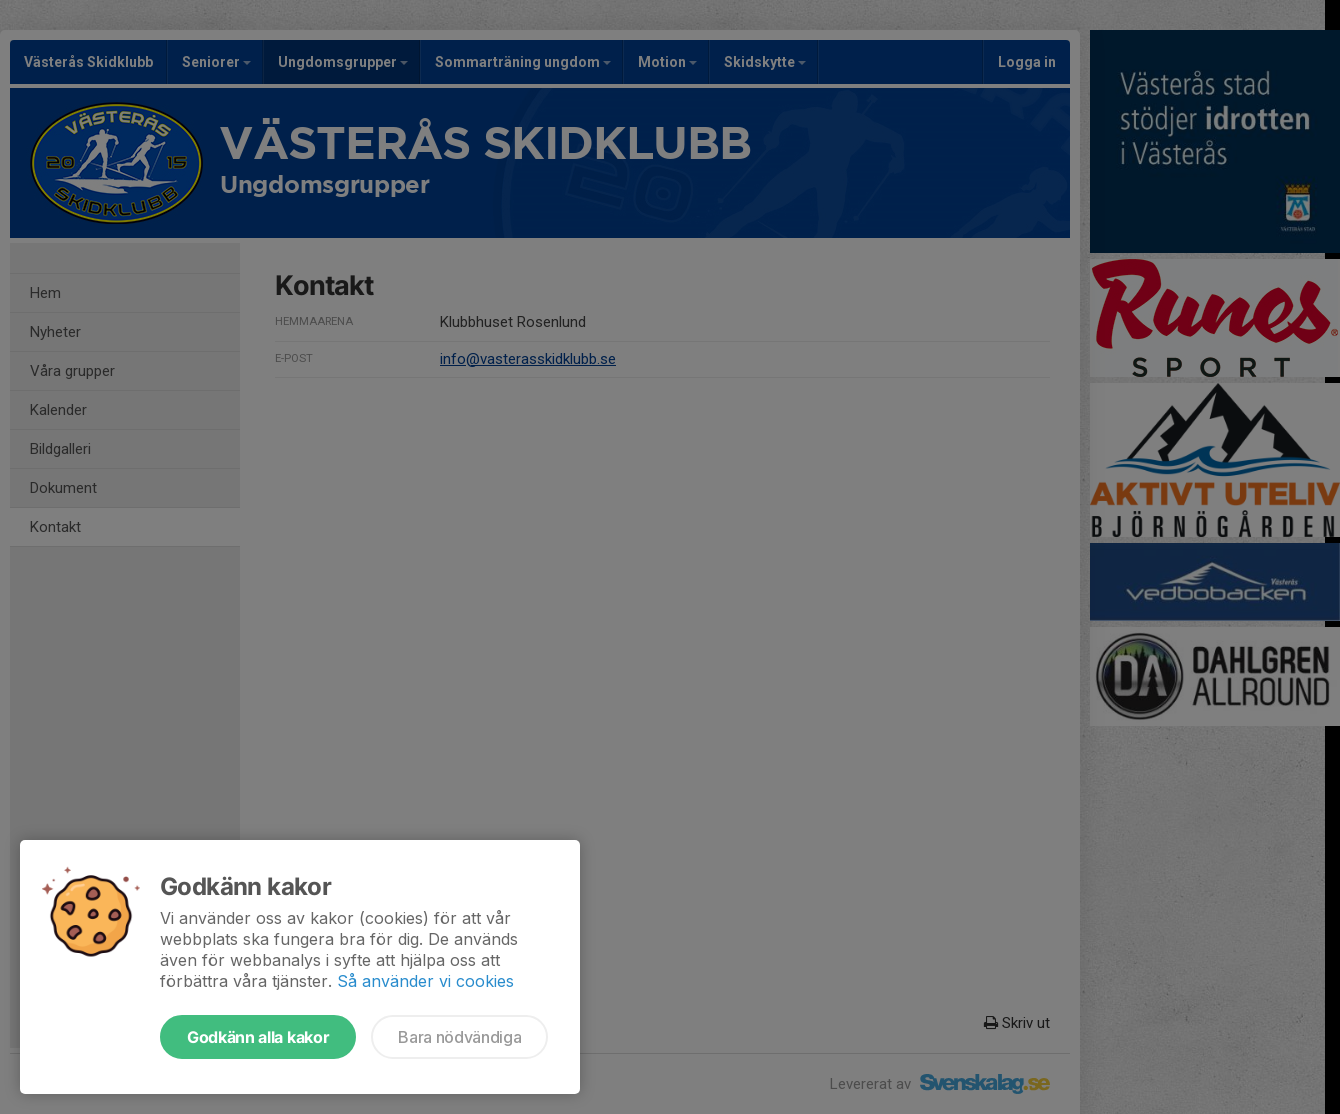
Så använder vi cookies (425, 981)
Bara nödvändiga (459, 1037)
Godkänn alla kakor (258, 1037)
